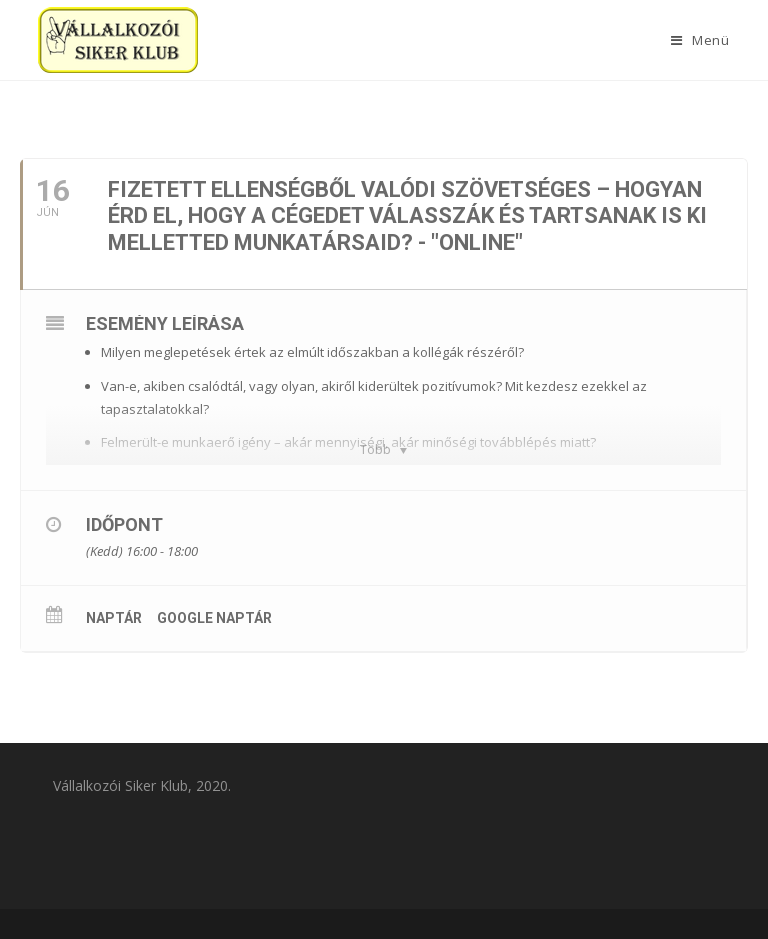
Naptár (114, 618)
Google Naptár (214, 618)
